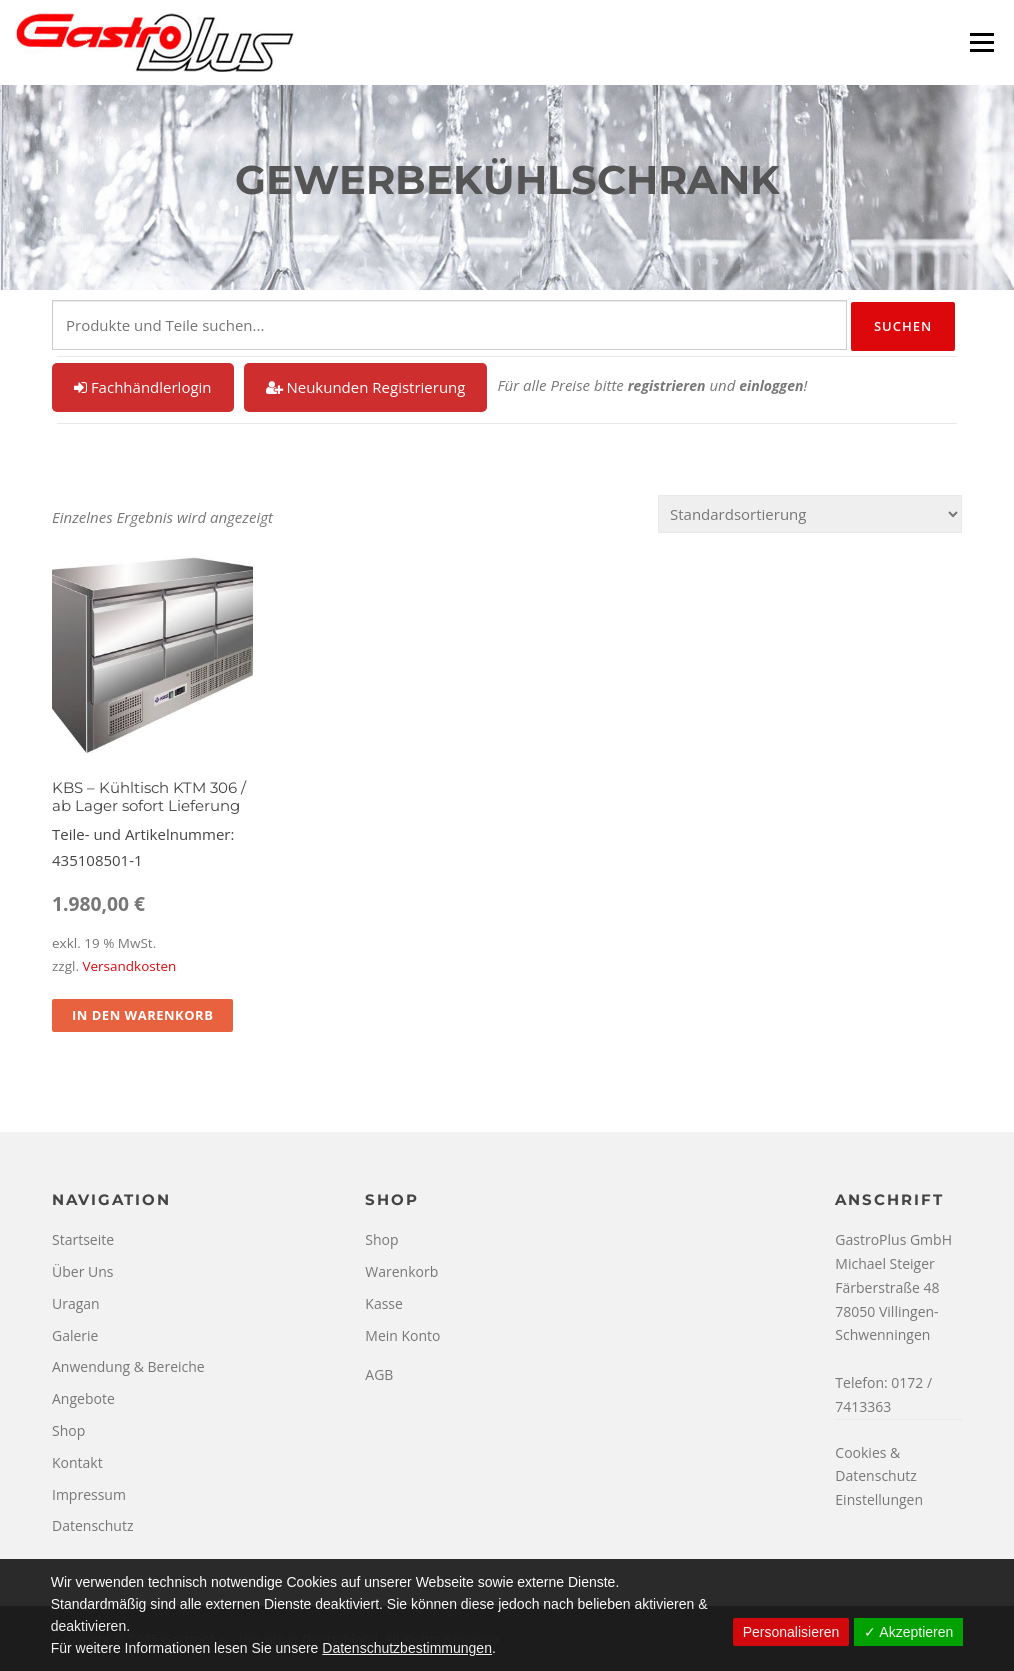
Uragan (76, 1303)
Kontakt (77, 1462)
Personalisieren (791, 1632)
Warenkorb (401, 1271)
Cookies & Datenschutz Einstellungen (879, 1476)
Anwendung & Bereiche (128, 1366)
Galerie (75, 1335)
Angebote (83, 1398)
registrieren (667, 385)
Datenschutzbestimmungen (407, 1648)
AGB (379, 1374)
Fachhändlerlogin (143, 387)
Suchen (903, 326)
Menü (981, 42)
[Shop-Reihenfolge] (810, 514)
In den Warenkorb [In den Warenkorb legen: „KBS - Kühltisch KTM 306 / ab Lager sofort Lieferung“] (142, 1015)
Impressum (89, 1494)
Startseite (83, 1239)
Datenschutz (92, 1525)
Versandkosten (129, 966)
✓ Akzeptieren (908, 1632)
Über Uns (82, 1271)
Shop (68, 1430)
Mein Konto (402, 1335)
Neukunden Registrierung (366, 387)
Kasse (384, 1303)
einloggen (771, 385)
